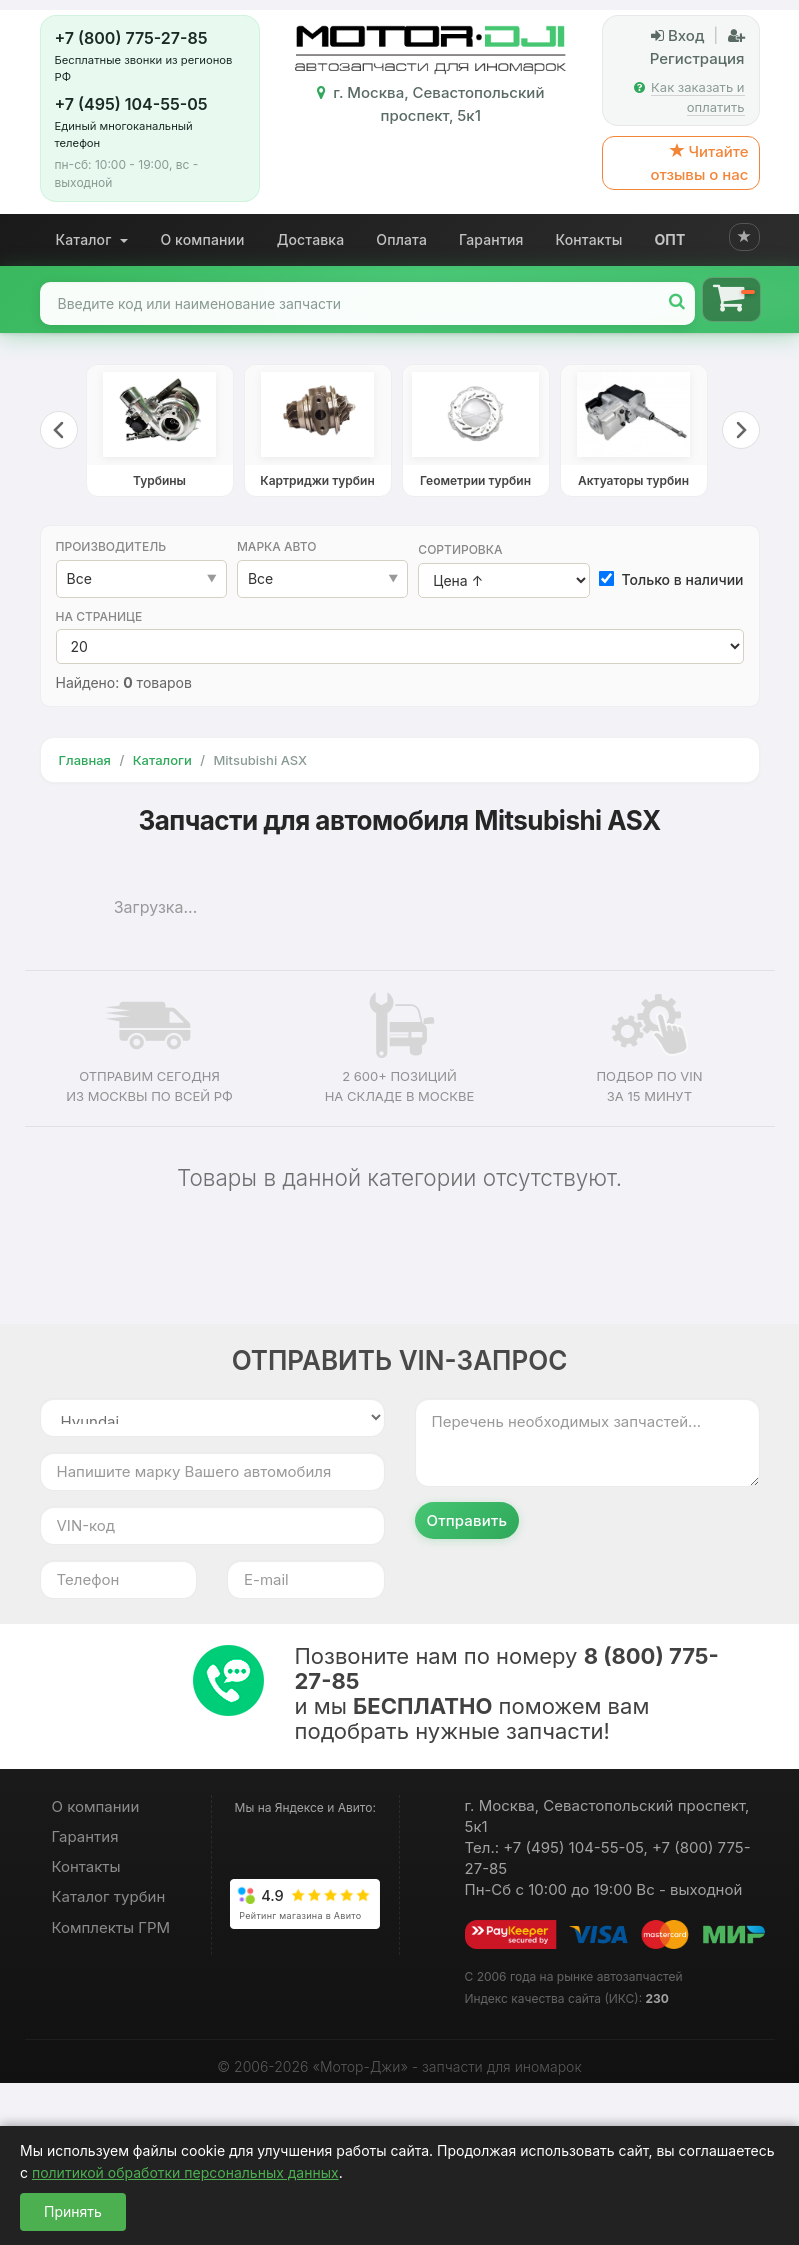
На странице (99, 616)
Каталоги (162, 760)
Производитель (111, 546)
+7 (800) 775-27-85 (131, 38)
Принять (73, 2211)
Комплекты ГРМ (111, 1927)
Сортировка (460, 549)
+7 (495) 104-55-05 (131, 104)
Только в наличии (672, 579)
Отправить (467, 1520)
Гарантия (491, 239)
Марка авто (277, 546)
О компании (202, 239)
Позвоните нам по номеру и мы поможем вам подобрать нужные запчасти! (507, 1693)
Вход (677, 35)
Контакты (589, 239)
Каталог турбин (109, 1896)
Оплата (401, 239)
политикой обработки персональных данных (185, 2172)
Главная (85, 760)
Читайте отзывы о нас (699, 163)
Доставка (311, 239)
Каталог (92, 239)
